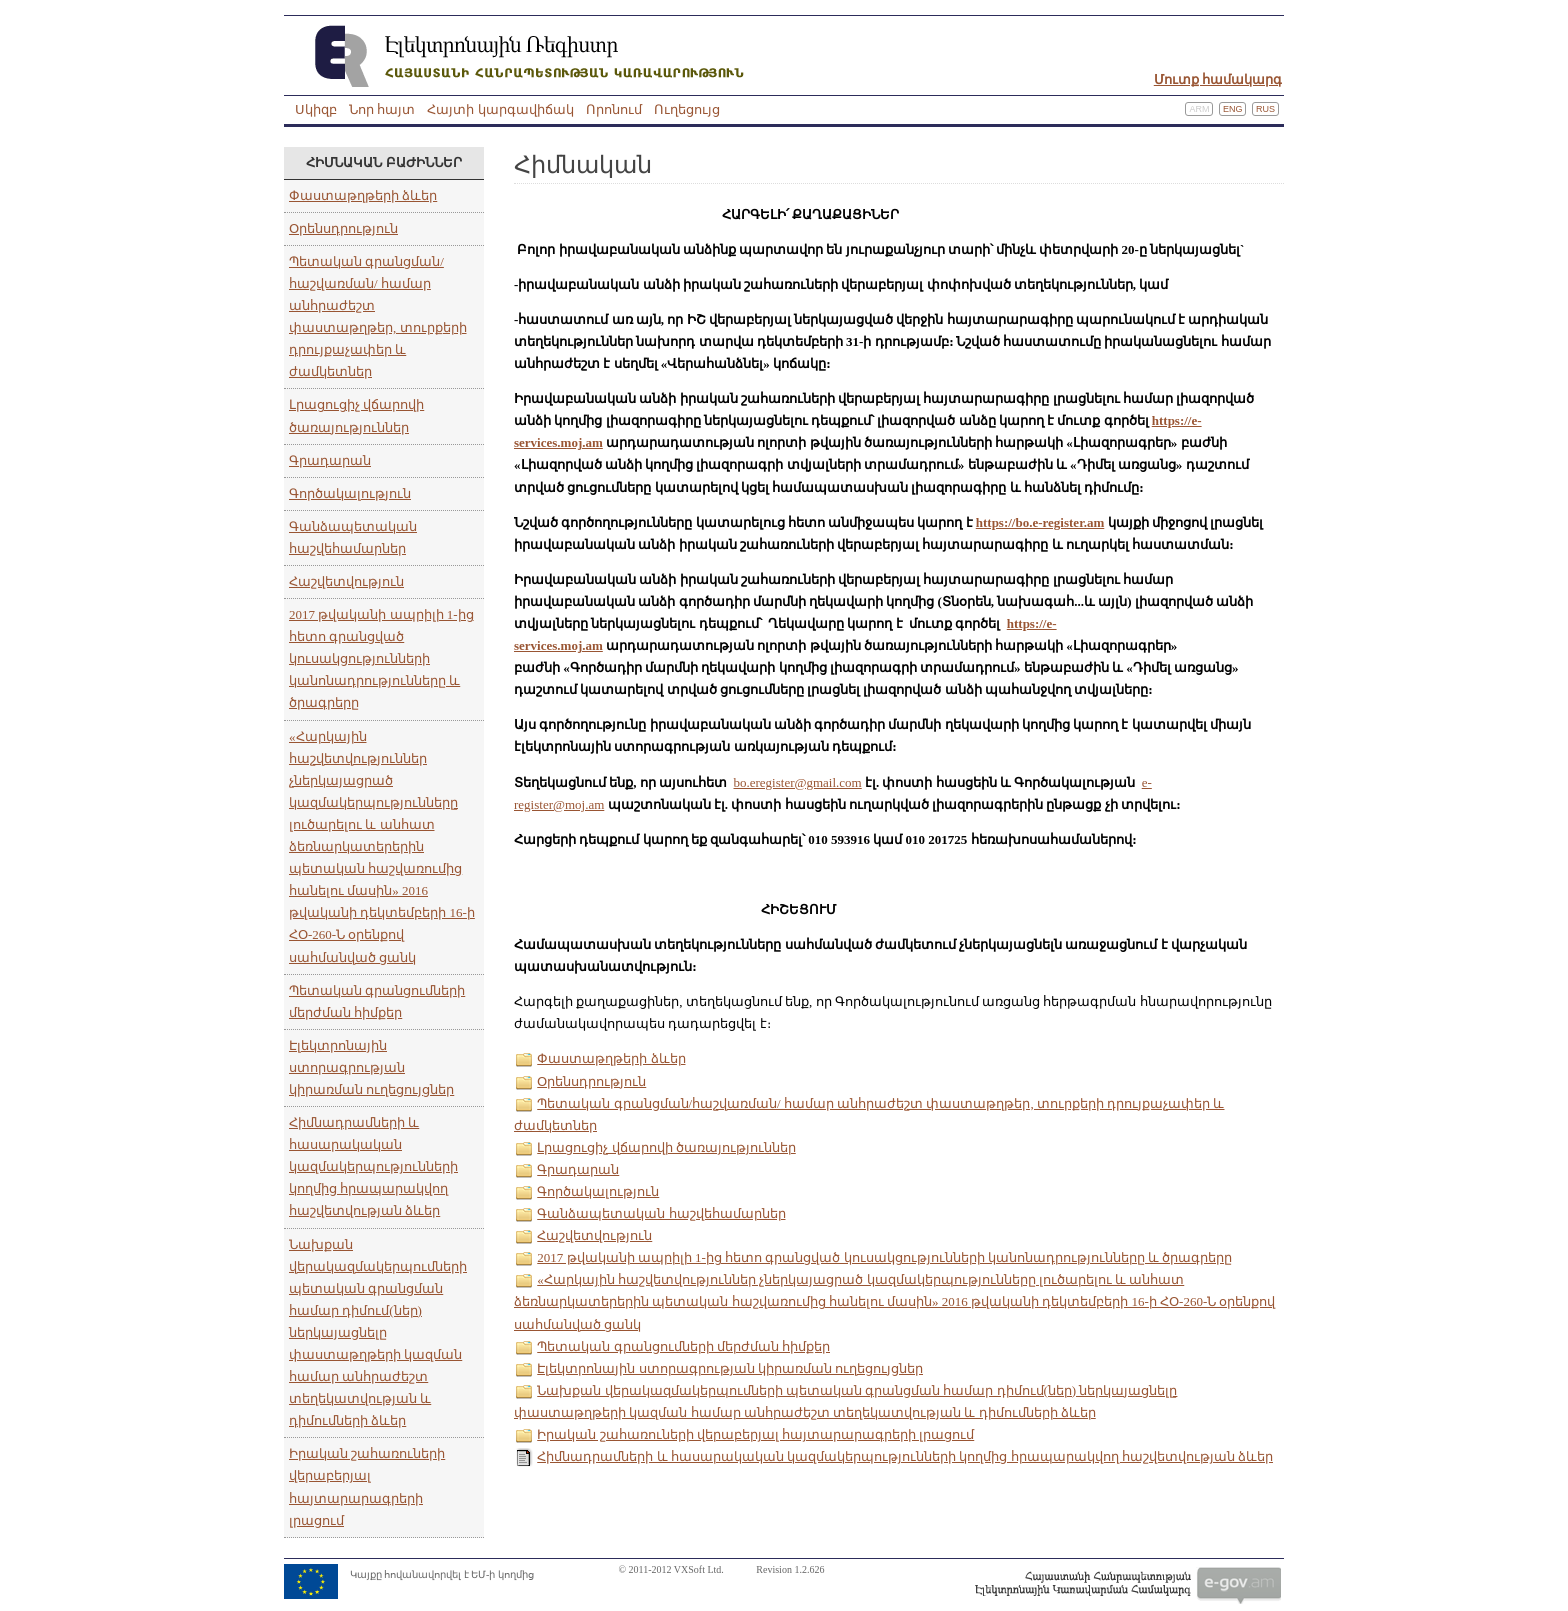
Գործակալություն (350, 493)
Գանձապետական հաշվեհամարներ (661, 1213)
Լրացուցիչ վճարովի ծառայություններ (666, 1147)
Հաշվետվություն (346, 581)
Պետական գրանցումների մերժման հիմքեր (683, 1346)
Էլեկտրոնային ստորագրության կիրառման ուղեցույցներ (371, 1067)
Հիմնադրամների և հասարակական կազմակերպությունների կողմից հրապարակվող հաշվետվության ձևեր (373, 1166)
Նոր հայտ (382, 109)
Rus (1265, 109)
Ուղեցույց (687, 109)
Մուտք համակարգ (1218, 79)
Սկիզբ (316, 109)
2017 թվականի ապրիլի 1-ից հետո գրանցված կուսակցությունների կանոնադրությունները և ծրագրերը (381, 658)
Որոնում (614, 109)
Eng (1233, 109)
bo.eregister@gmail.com (798, 782)
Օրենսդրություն (343, 228)
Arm (1199, 109)
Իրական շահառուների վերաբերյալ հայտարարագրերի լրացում (755, 1434)
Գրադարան (330, 460)
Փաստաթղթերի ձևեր (363, 195)
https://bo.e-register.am (1040, 522)
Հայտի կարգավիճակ (500, 109)
